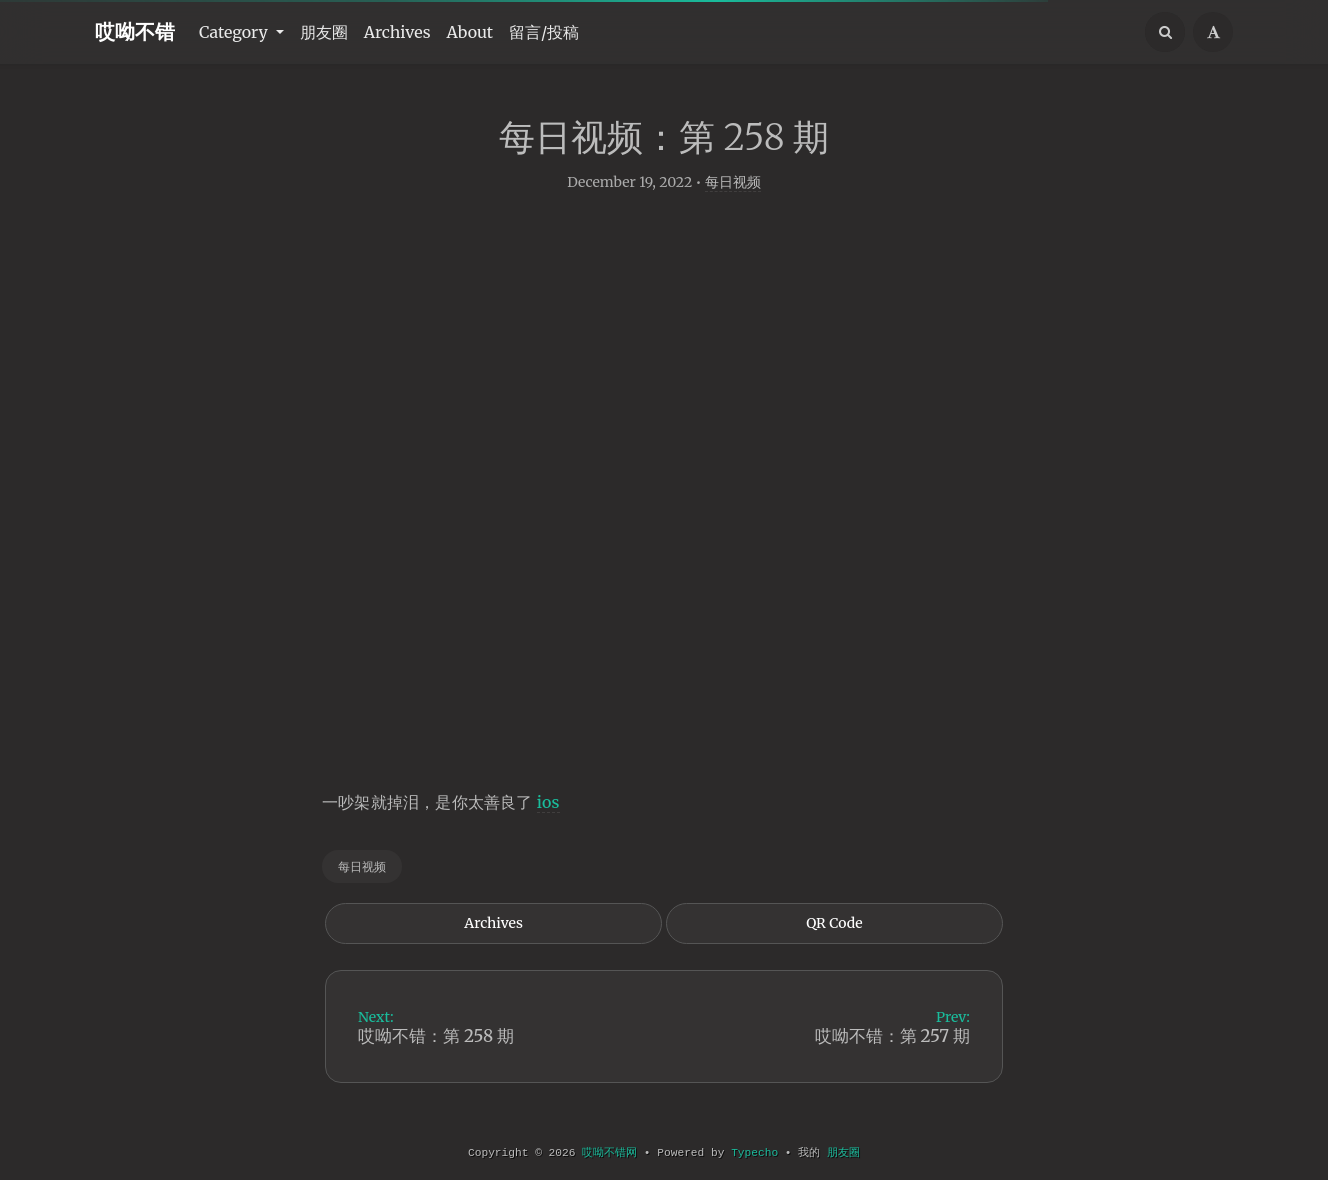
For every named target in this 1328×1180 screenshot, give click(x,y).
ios (548, 810)
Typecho (754, 1153)
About (470, 32)
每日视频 (733, 190)
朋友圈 (324, 32)
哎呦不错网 (609, 1153)
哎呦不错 (135, 31)
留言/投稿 (544, 32)
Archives (397, 32)
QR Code (834, 932)
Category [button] (235, 32)
